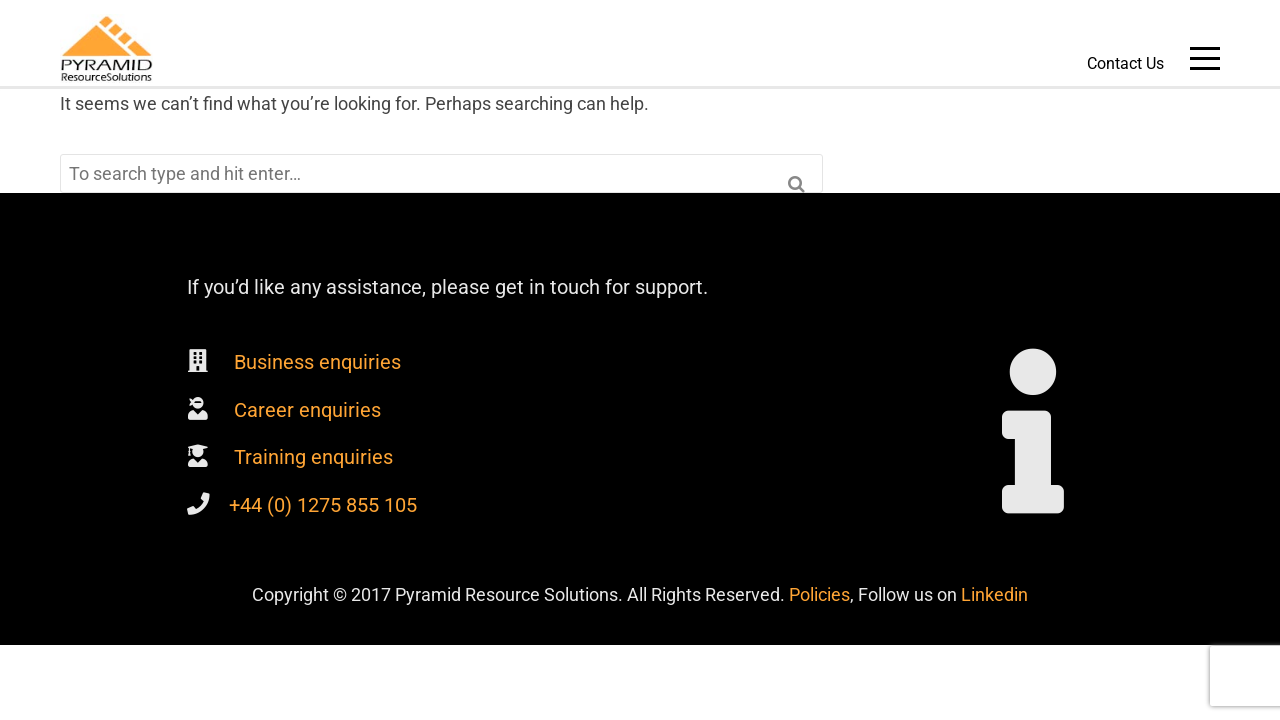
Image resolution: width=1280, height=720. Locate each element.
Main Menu (1205, 62)
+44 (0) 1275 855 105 (323, 505)
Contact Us (1125, 63)
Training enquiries (311, 457)
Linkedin (994, 594)
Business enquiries (315, 362)
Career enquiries (305, 410)
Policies (819, 594)
